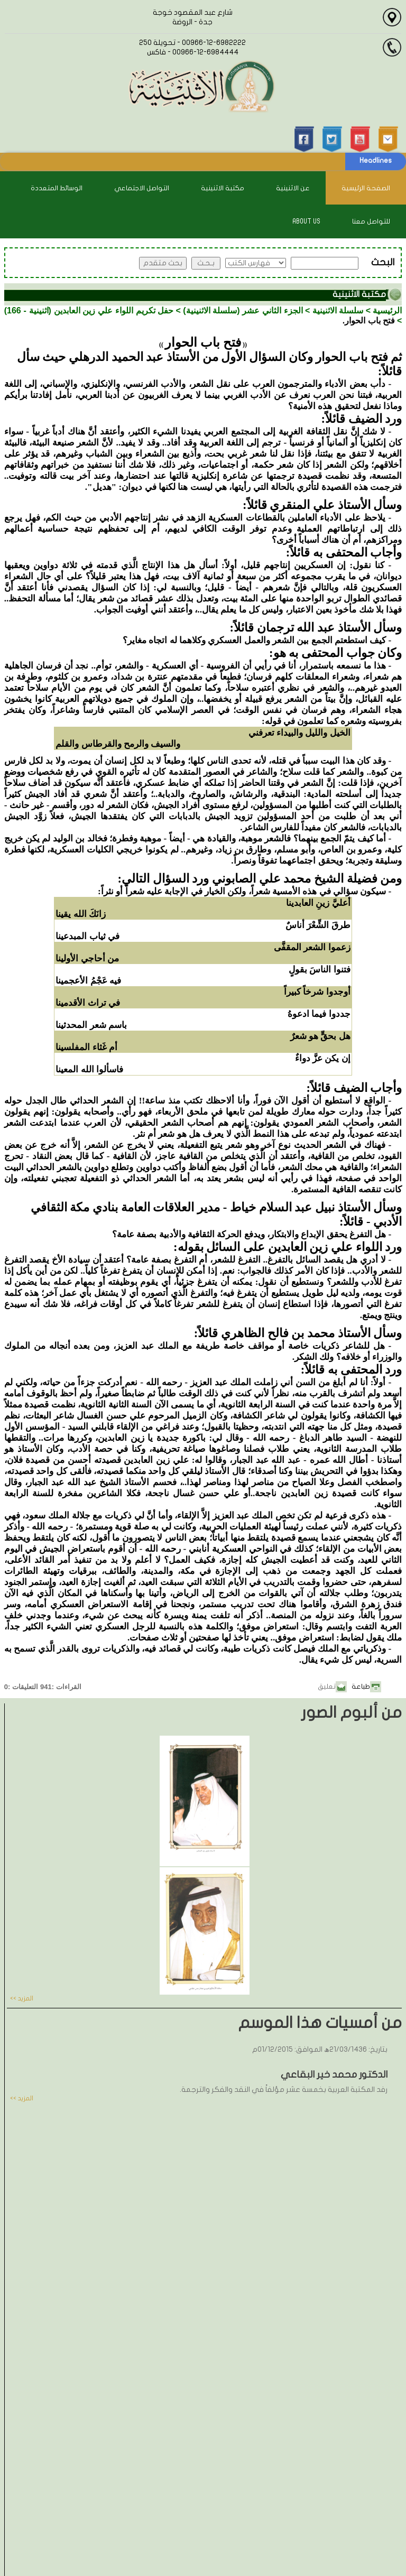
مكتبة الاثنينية (222, 188)
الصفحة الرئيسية (366, 188)
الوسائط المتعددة (56, 188)
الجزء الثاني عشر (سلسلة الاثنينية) (243, 310)
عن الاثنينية (293, 188)
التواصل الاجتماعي (141, 188)
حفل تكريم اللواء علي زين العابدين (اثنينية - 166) (89, 310)
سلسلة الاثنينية (338, 310)
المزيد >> (21, 1998)
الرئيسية (387, 310)
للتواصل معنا (371, 221)
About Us (306, 221)
